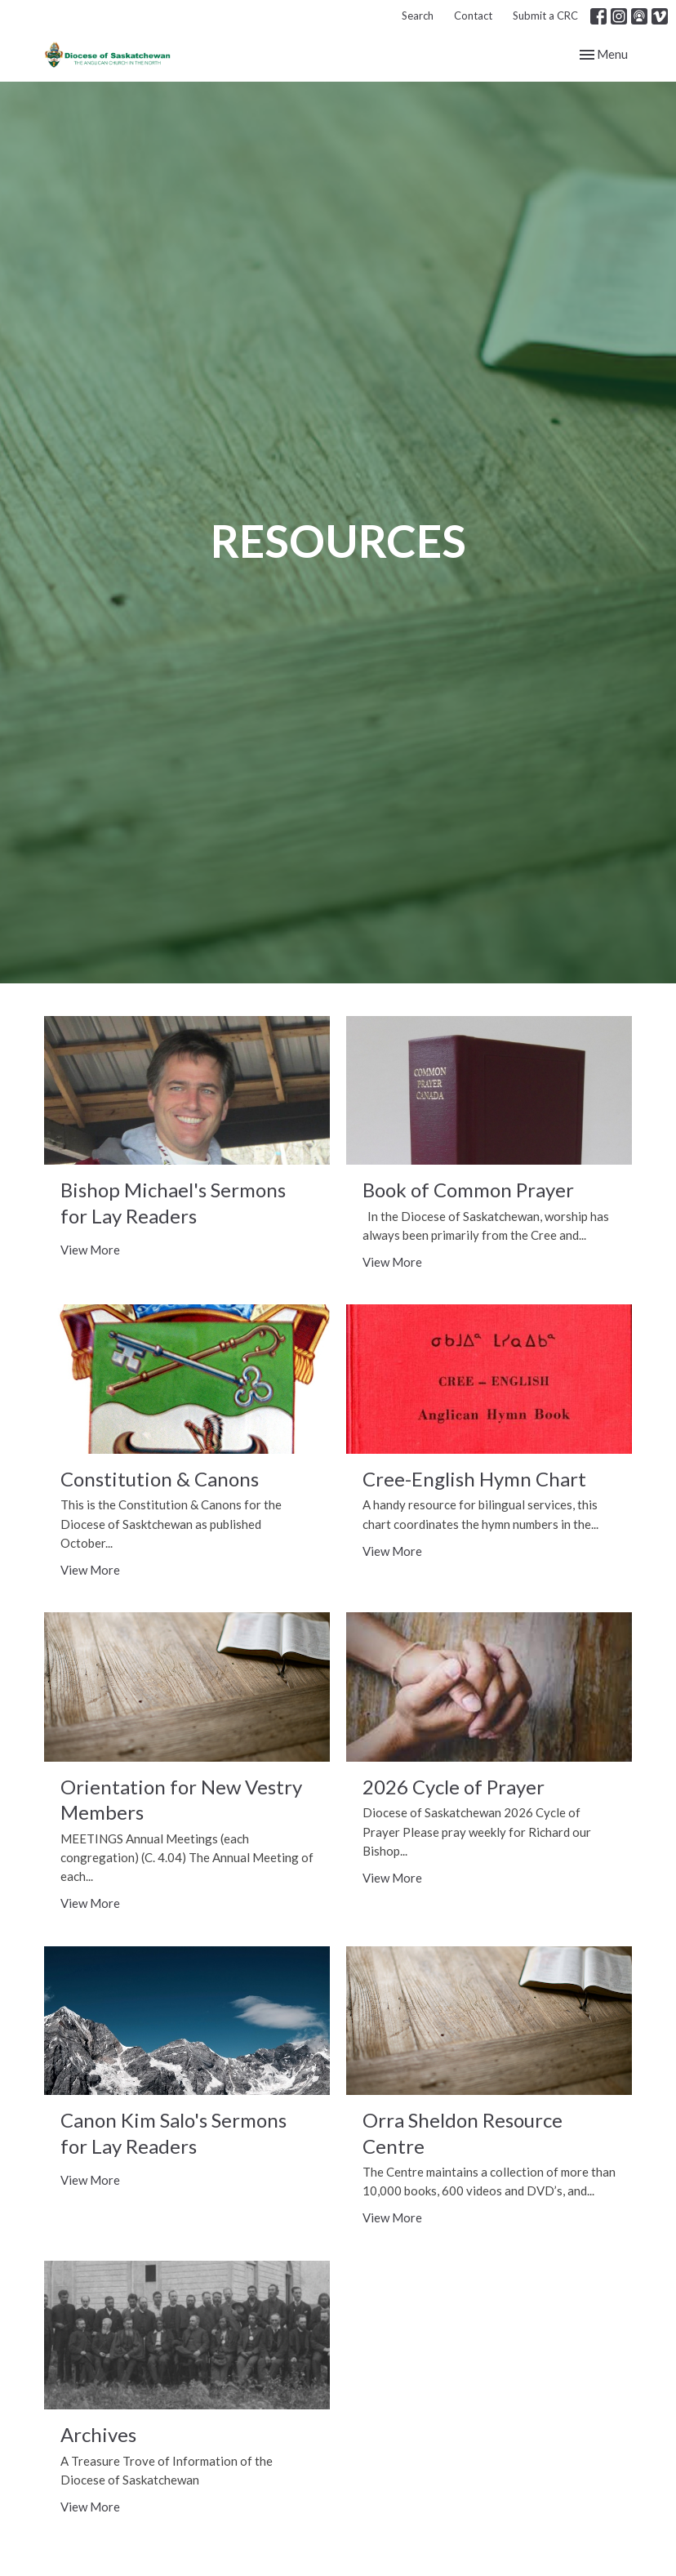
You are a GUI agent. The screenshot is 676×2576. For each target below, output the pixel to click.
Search (418, 15)
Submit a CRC (545, 15)
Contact (473, 15)
